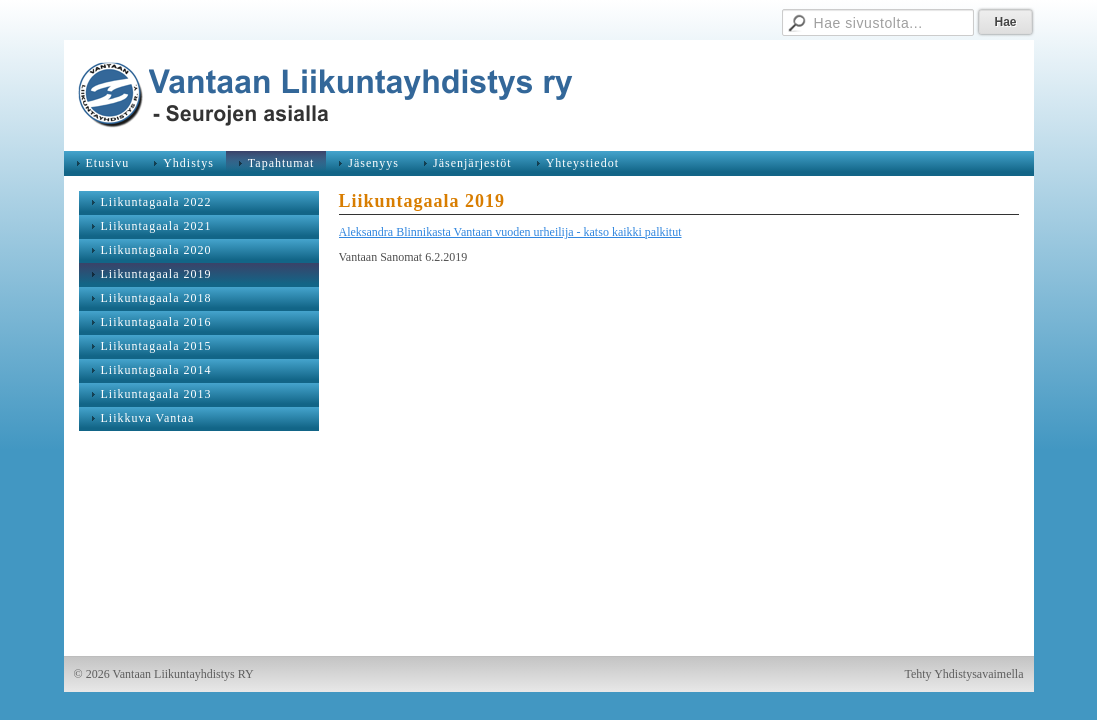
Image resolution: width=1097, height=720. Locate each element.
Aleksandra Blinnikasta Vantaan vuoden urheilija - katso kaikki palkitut (510, 232)
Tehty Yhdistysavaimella (963, 674)
